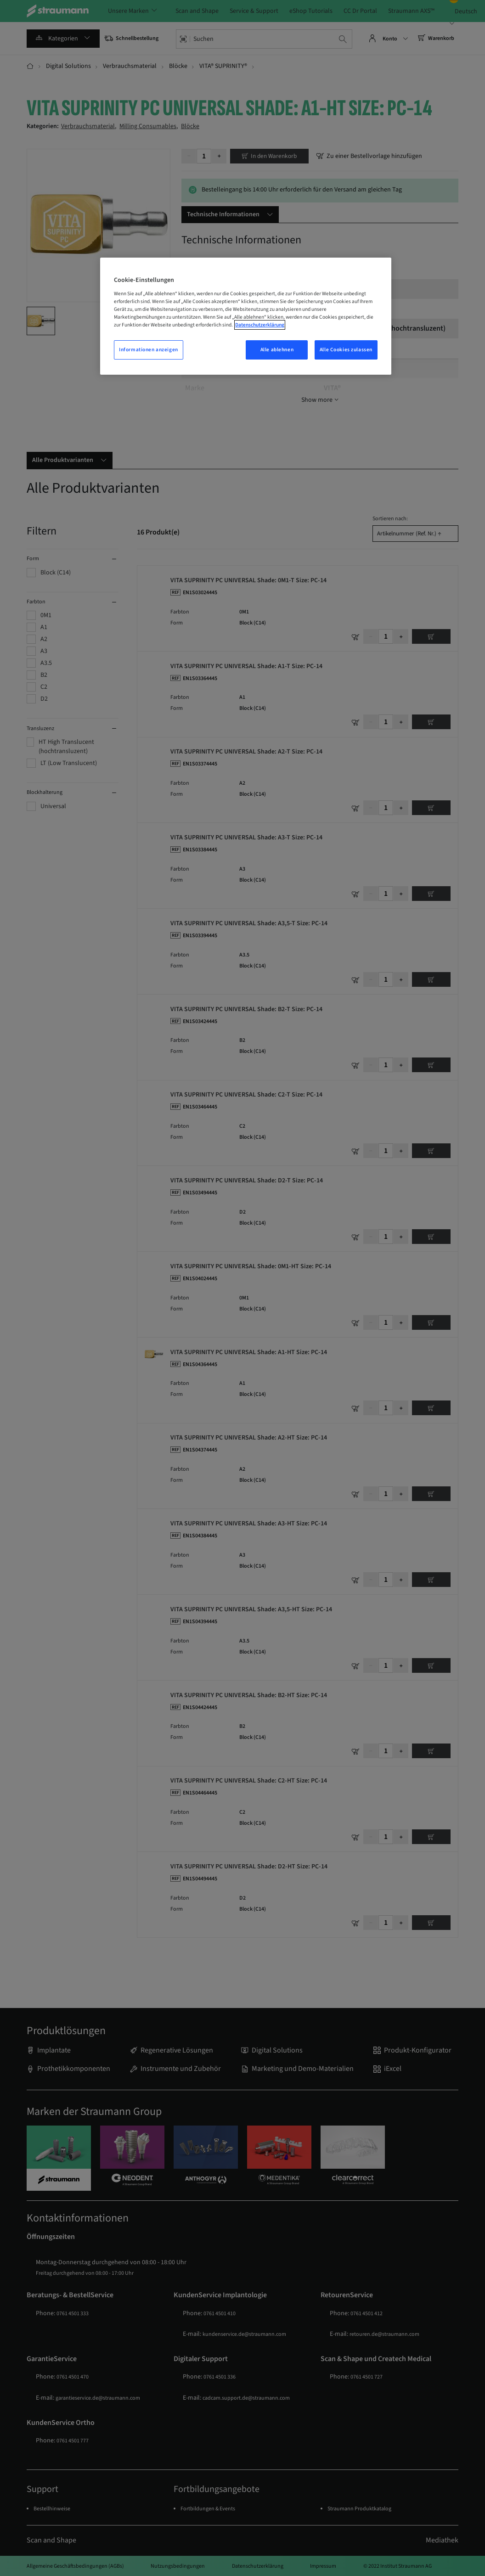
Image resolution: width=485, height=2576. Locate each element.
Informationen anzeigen (148, 350)
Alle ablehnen (276, 350)
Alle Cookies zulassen (346, 350)
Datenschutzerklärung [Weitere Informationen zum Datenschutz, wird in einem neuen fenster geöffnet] (259, 325)
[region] (245, 316)
